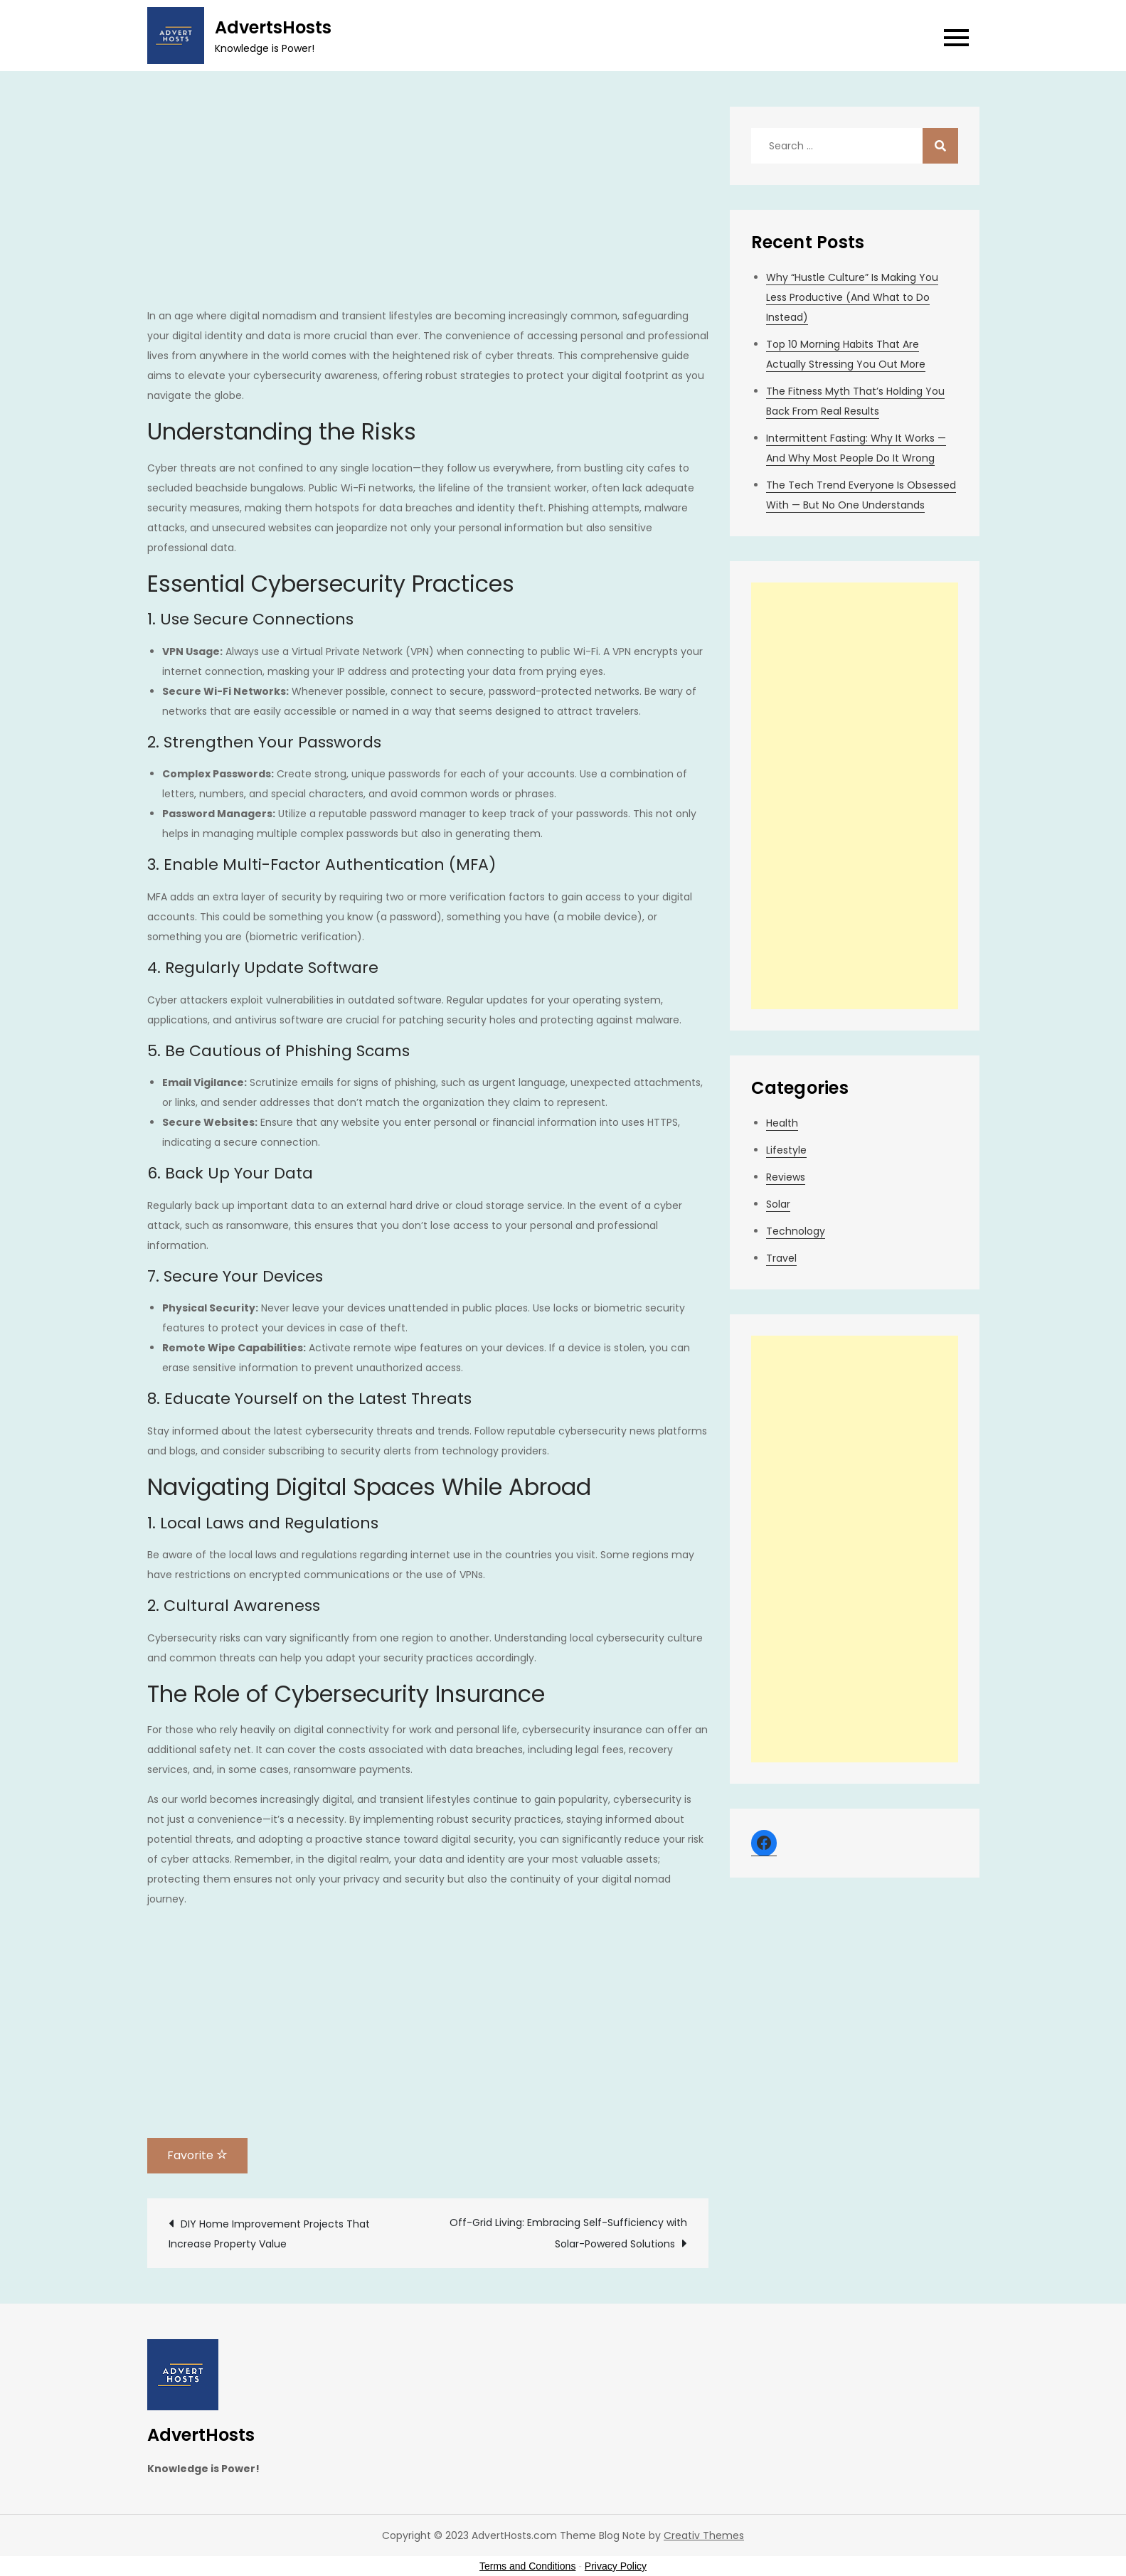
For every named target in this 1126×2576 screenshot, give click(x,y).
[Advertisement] (427, 206)
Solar (778, 1204)
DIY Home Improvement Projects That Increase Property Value (269, 2234)
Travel (781, 1258)
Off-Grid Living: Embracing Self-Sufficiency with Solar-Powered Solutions (568, 2233)
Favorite (197, 2155)
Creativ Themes (704, 2535)
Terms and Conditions (527, 2566)
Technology (795, 1231)
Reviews (785, 1177)
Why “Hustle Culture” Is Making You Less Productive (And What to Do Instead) (852, 297)
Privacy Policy (616, 2566)
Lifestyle (786, 1150)
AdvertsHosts (273, 27)
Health (782, 1123)
